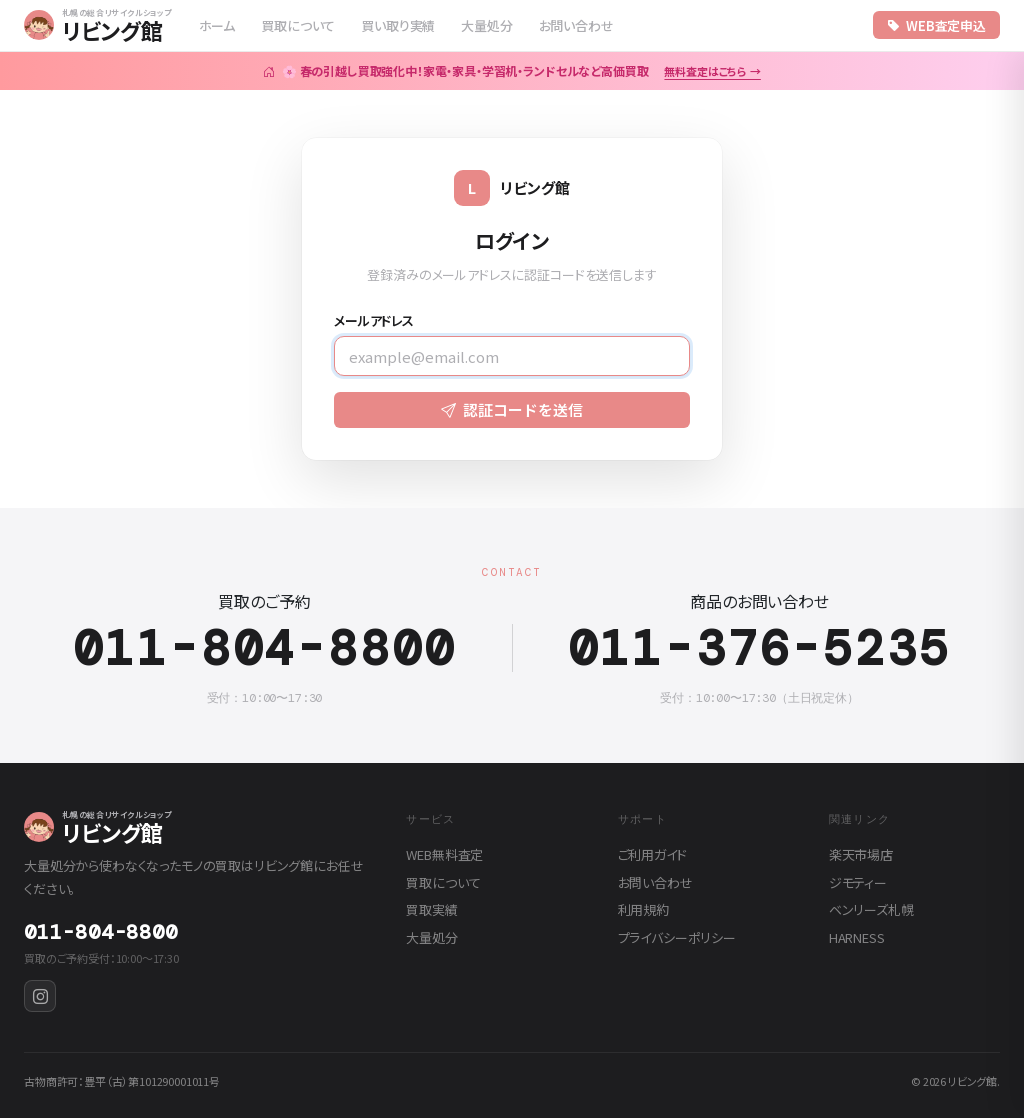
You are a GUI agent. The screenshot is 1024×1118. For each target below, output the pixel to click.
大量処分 (486, 25)
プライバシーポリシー (677, 937)
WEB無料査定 (444, 854)
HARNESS (857, 937)
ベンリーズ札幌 (871, 909)
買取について (298, 25)
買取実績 (431, 909)
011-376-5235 (759, 648)
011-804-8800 (264, 648)
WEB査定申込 (936, 26)
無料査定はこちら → (712, 71)
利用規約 (643, 909)
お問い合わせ (576, 25)
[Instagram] (40, 996)
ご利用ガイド (652, 854)
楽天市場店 (861, 854)
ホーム (217, 25)
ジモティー (858, 882)
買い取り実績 (398, 25)
